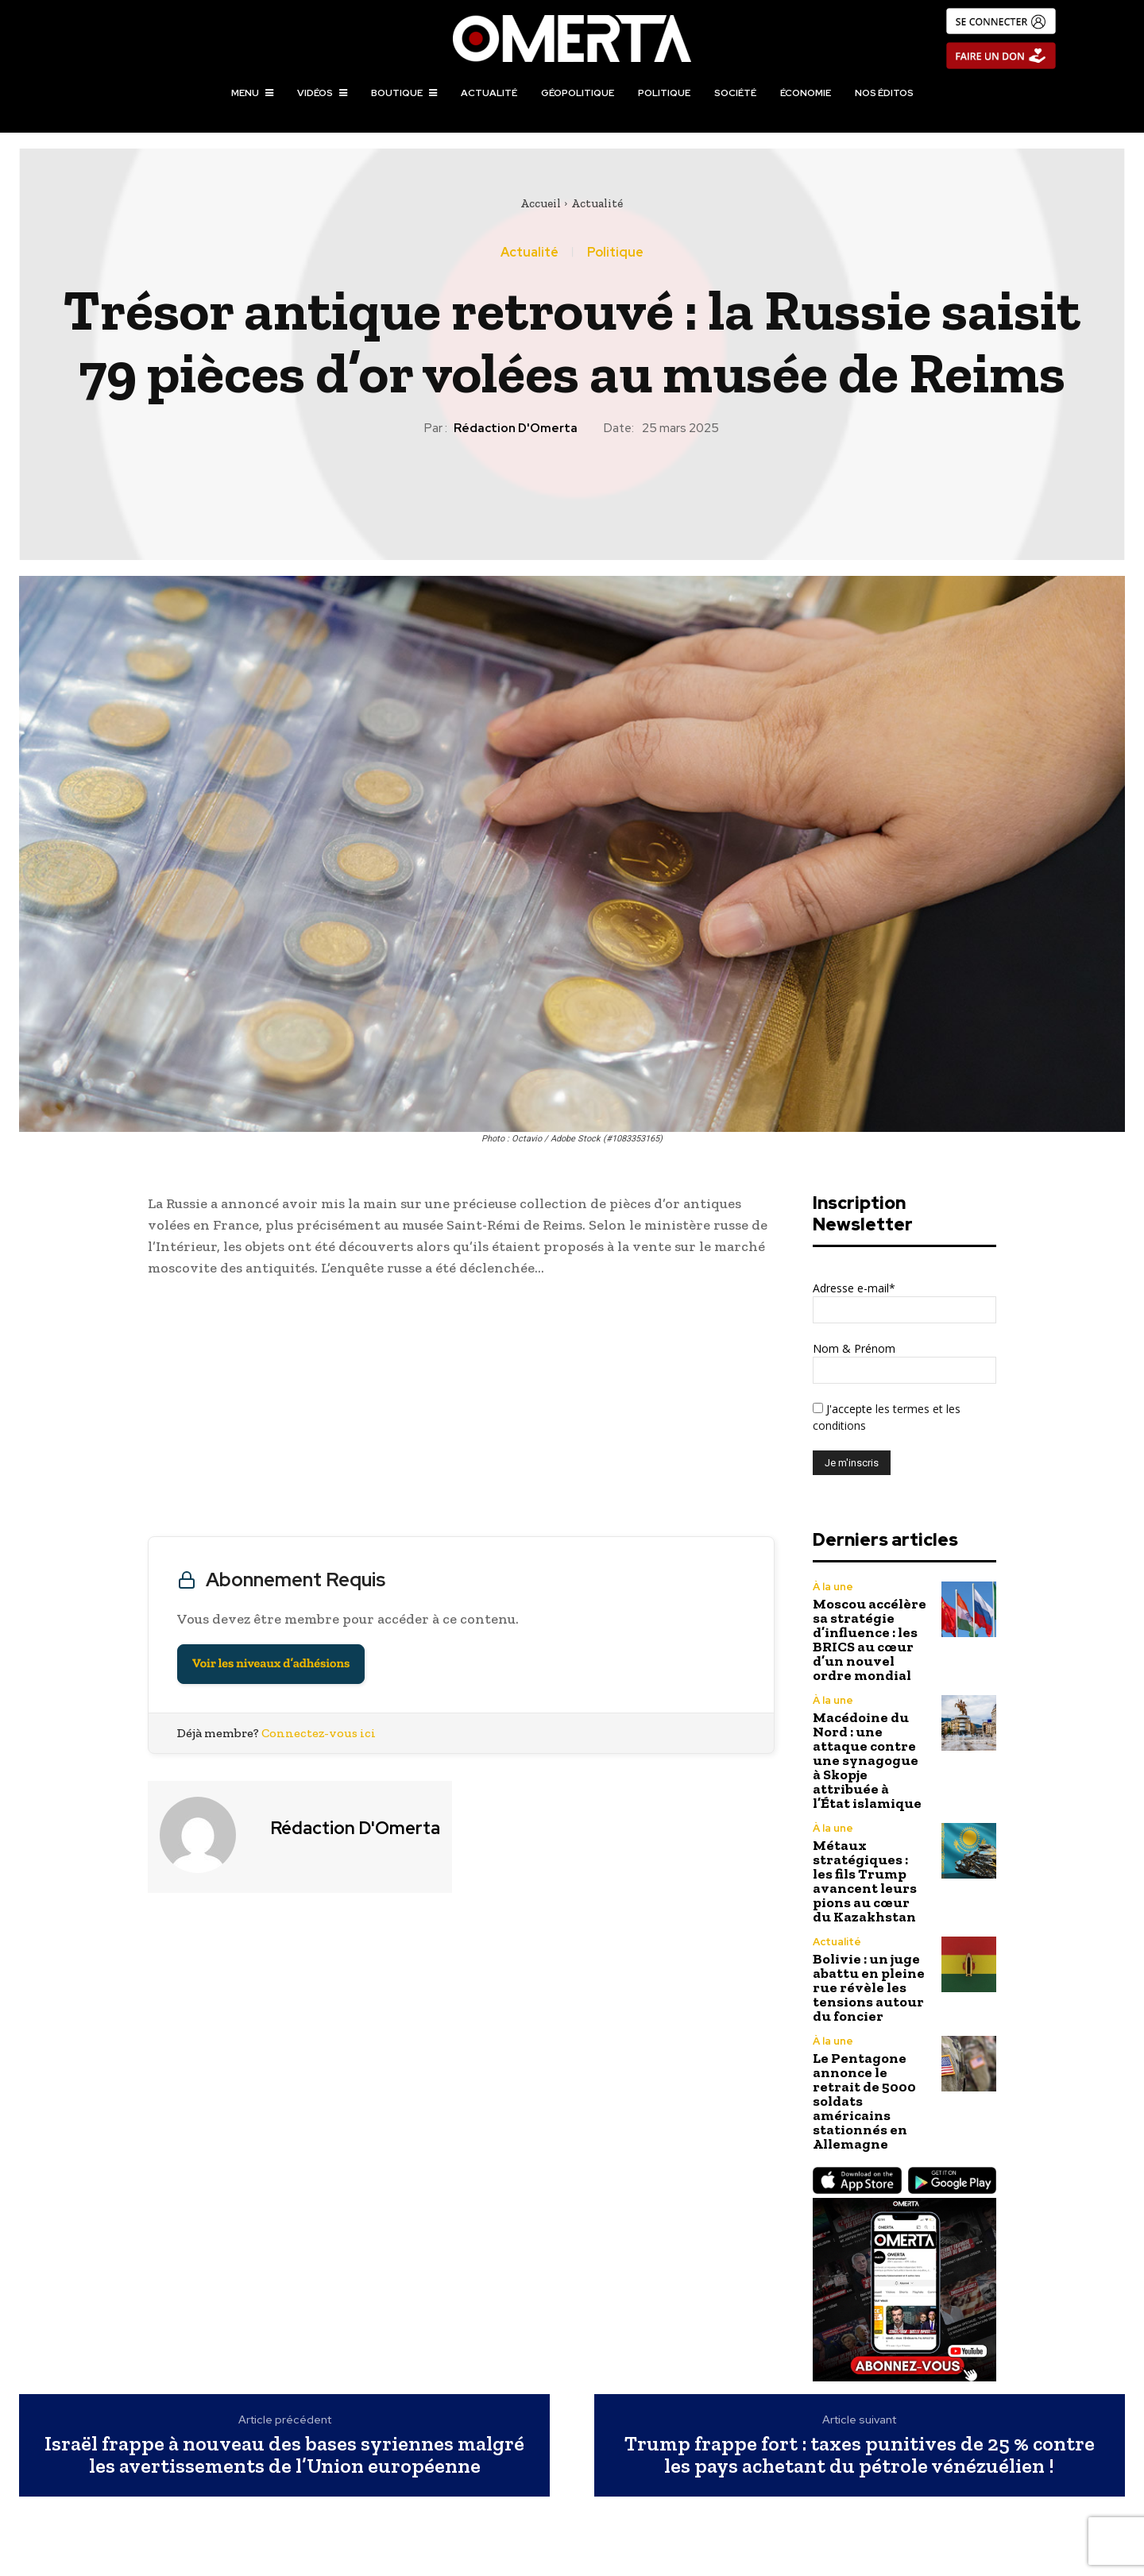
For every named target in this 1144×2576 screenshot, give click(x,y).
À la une (833, 1587)
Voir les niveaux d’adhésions (271, 1663)
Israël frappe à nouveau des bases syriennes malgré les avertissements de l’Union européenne (284, 2455)
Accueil (540, 203)
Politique (615, 252)
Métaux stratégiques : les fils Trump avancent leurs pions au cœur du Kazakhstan (865, 1880)
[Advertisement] (461, 1411)
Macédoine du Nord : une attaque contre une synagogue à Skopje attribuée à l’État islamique (867, 1760)
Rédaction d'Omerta (516, 428)
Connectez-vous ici (318, 1732)
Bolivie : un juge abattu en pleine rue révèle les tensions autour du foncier (869, 1987)
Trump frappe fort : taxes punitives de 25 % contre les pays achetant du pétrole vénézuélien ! (859, 2455)
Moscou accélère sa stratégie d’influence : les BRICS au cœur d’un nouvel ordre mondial (869, 1639)
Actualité (597, 203)
